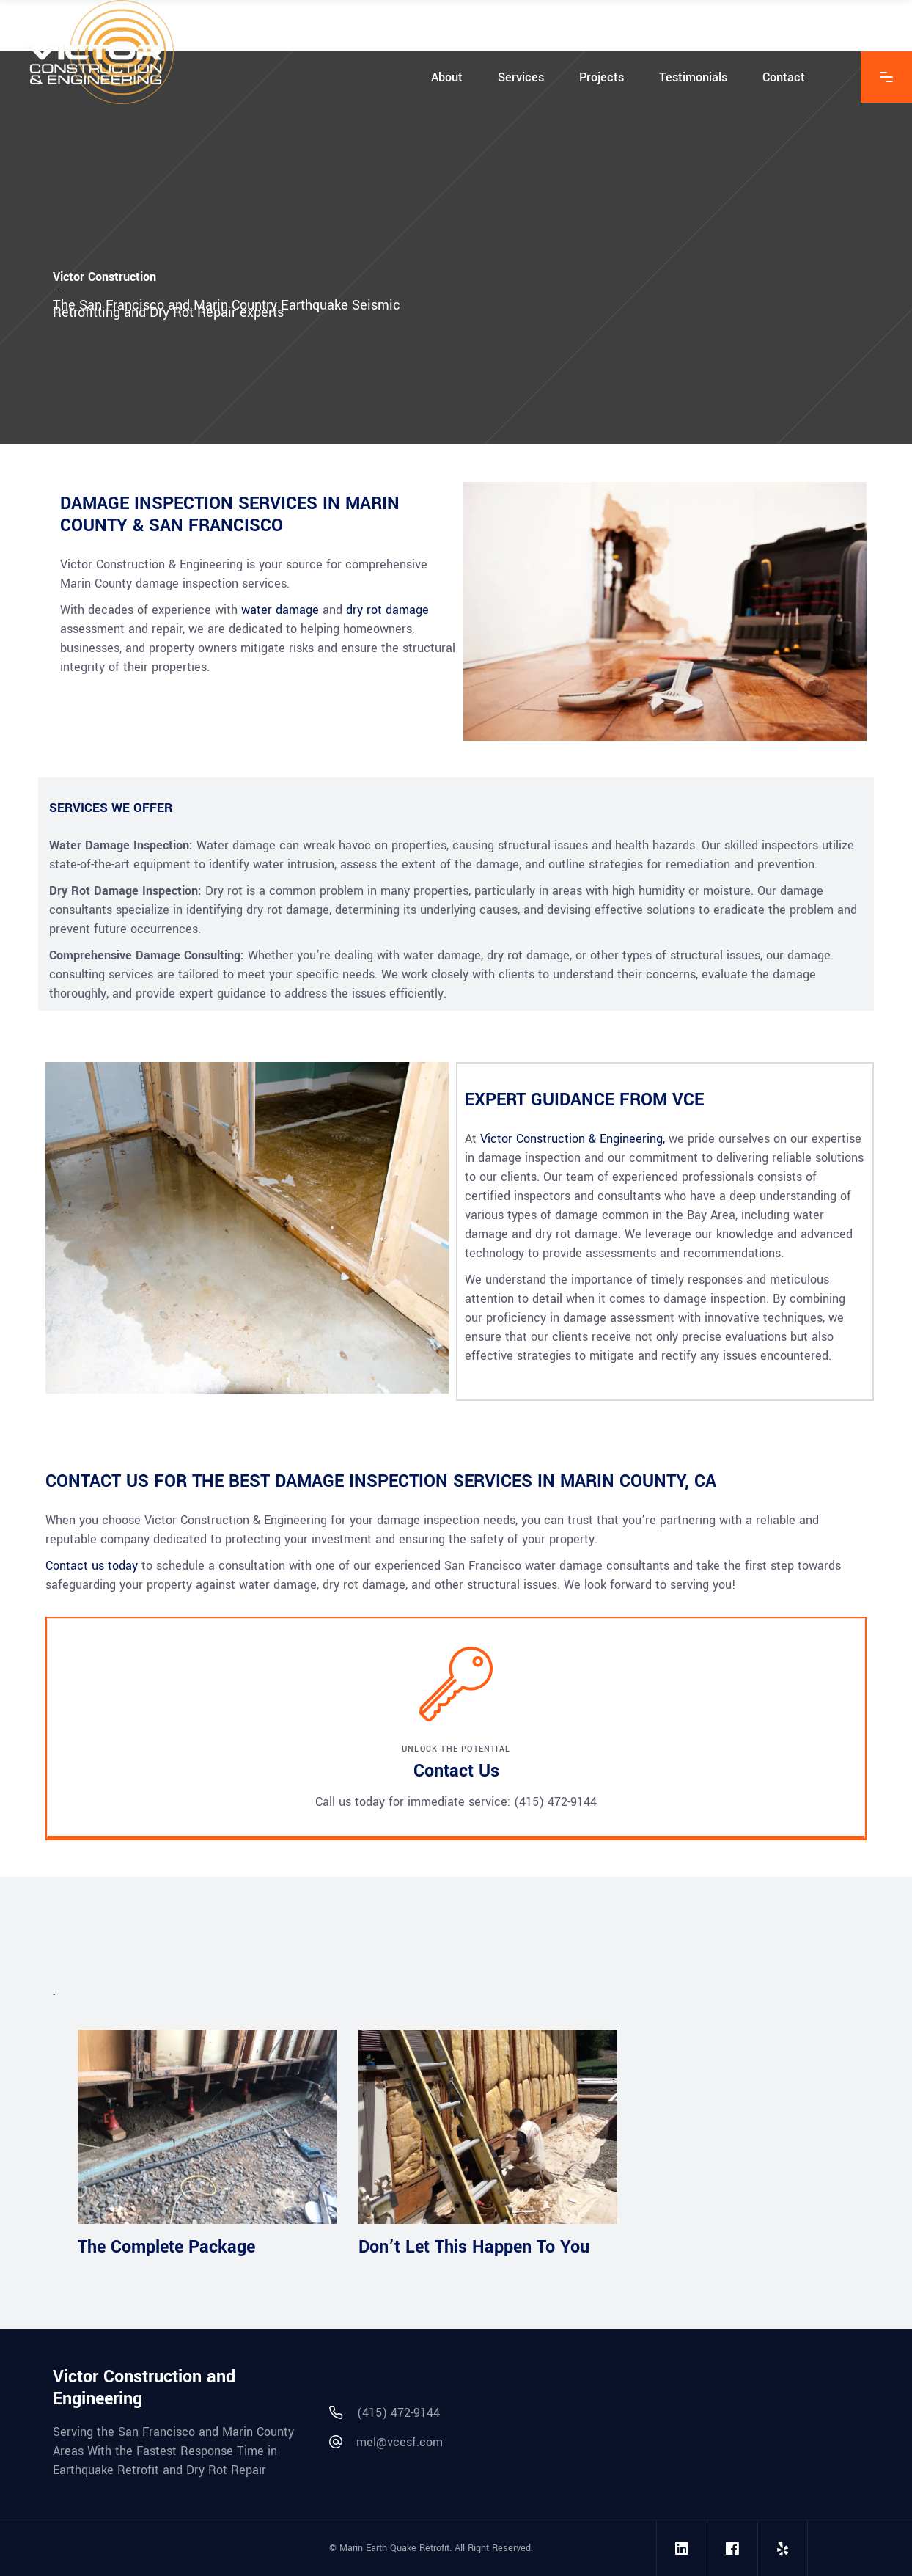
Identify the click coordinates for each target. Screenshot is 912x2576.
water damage (280, 609)
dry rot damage (387, 609)
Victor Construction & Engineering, (572, 1138)
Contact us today (91, 1565)
